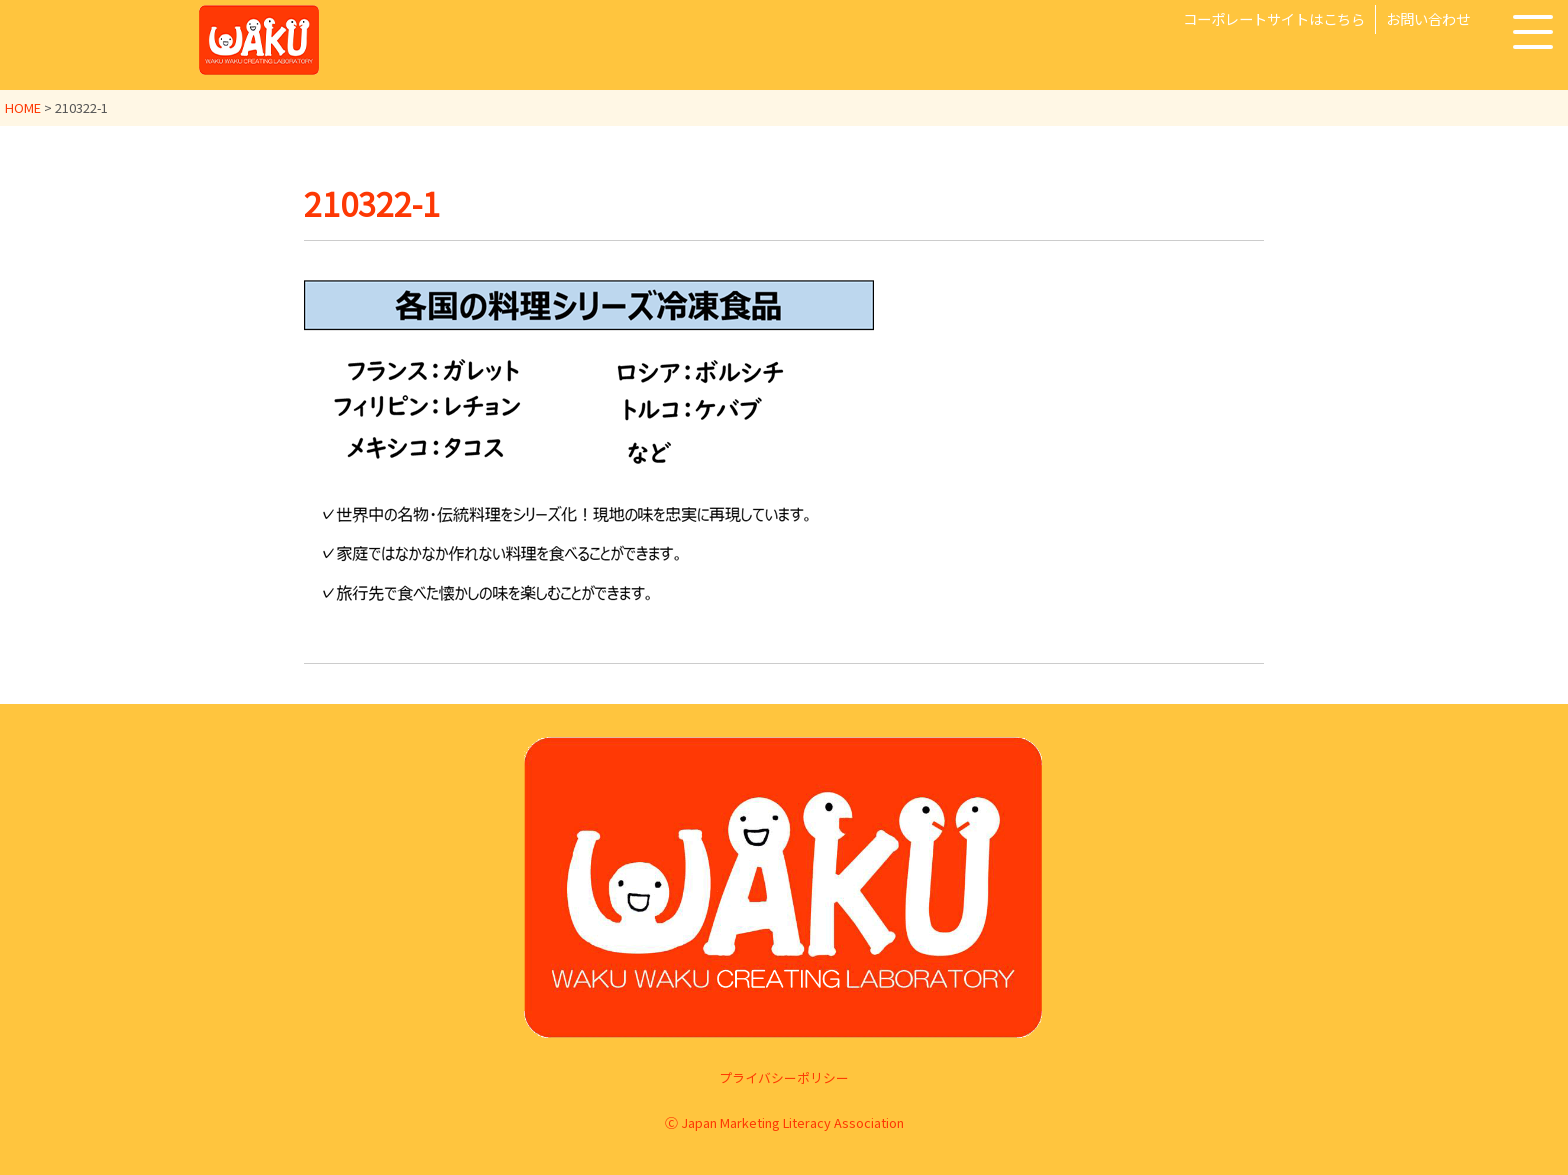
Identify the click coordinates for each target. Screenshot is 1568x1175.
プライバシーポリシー (784, 1077)
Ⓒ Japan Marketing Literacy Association (784, 1122)
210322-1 (372, 203)
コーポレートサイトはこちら (1274, 18)
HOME (23, 107)
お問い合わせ (1428, 18)
